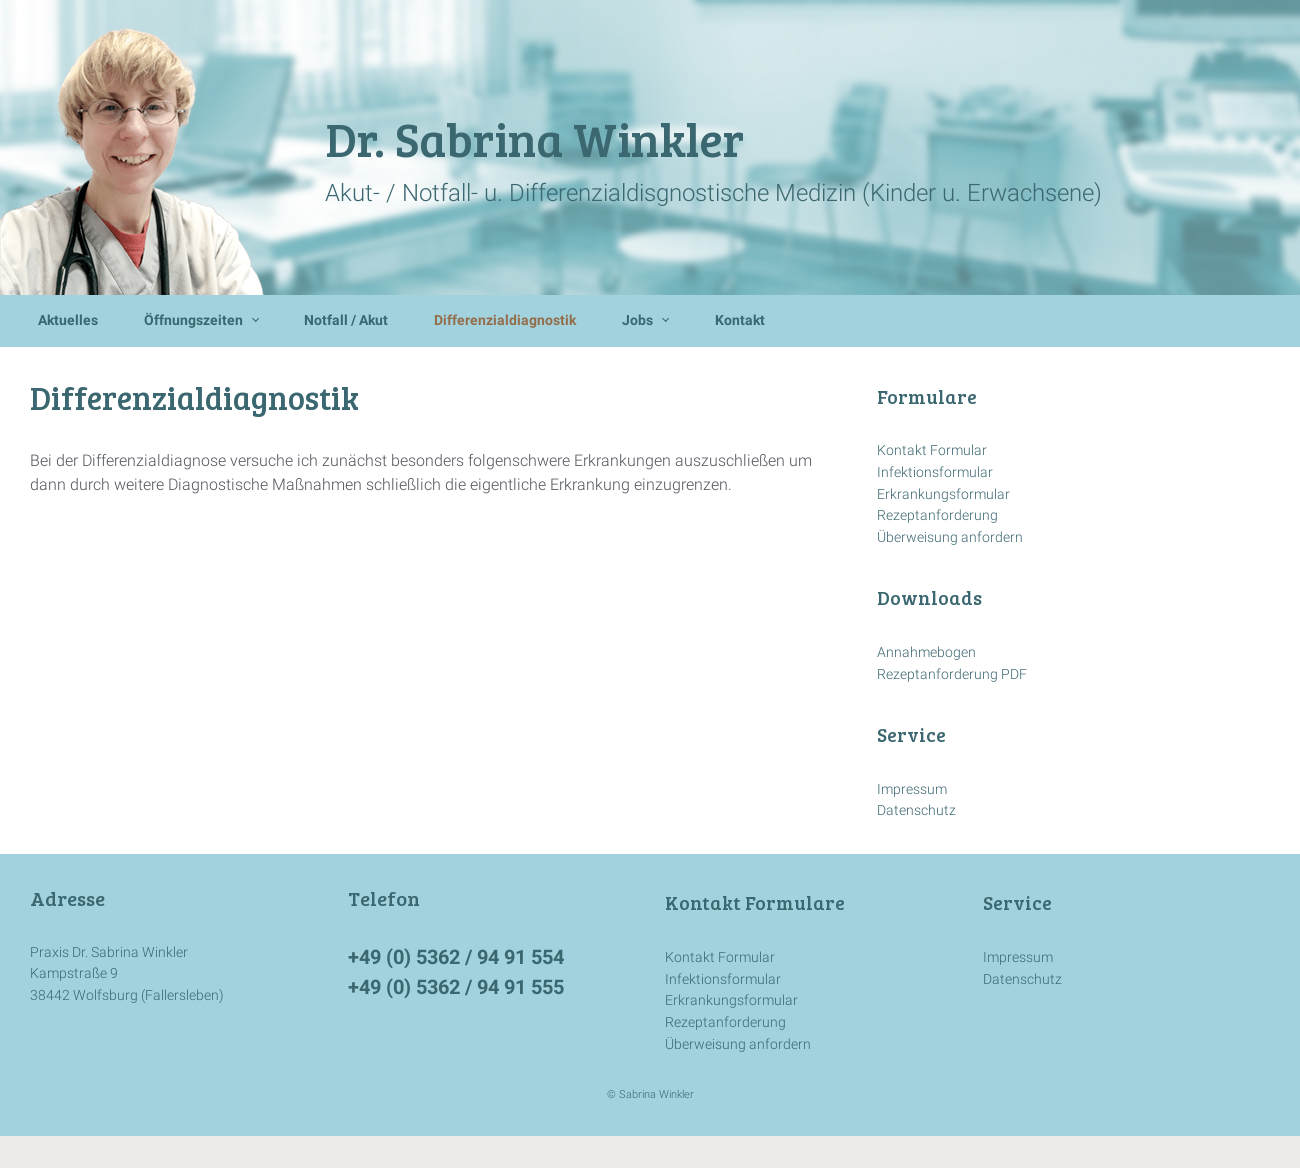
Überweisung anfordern (950, 537)
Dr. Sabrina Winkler (534, 137)
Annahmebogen (926, 652)
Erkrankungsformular (943, 494)
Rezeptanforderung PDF (952, 674)
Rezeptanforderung (937, 515)
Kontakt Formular (932, 450)
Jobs (637, 320)
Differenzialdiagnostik (505, 320)
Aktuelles (68, 320)
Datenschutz (916, 810)
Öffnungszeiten (193, 320)
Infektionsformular (935, 472)
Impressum (912, 789)
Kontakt (740, 320)
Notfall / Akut (346, 320)
